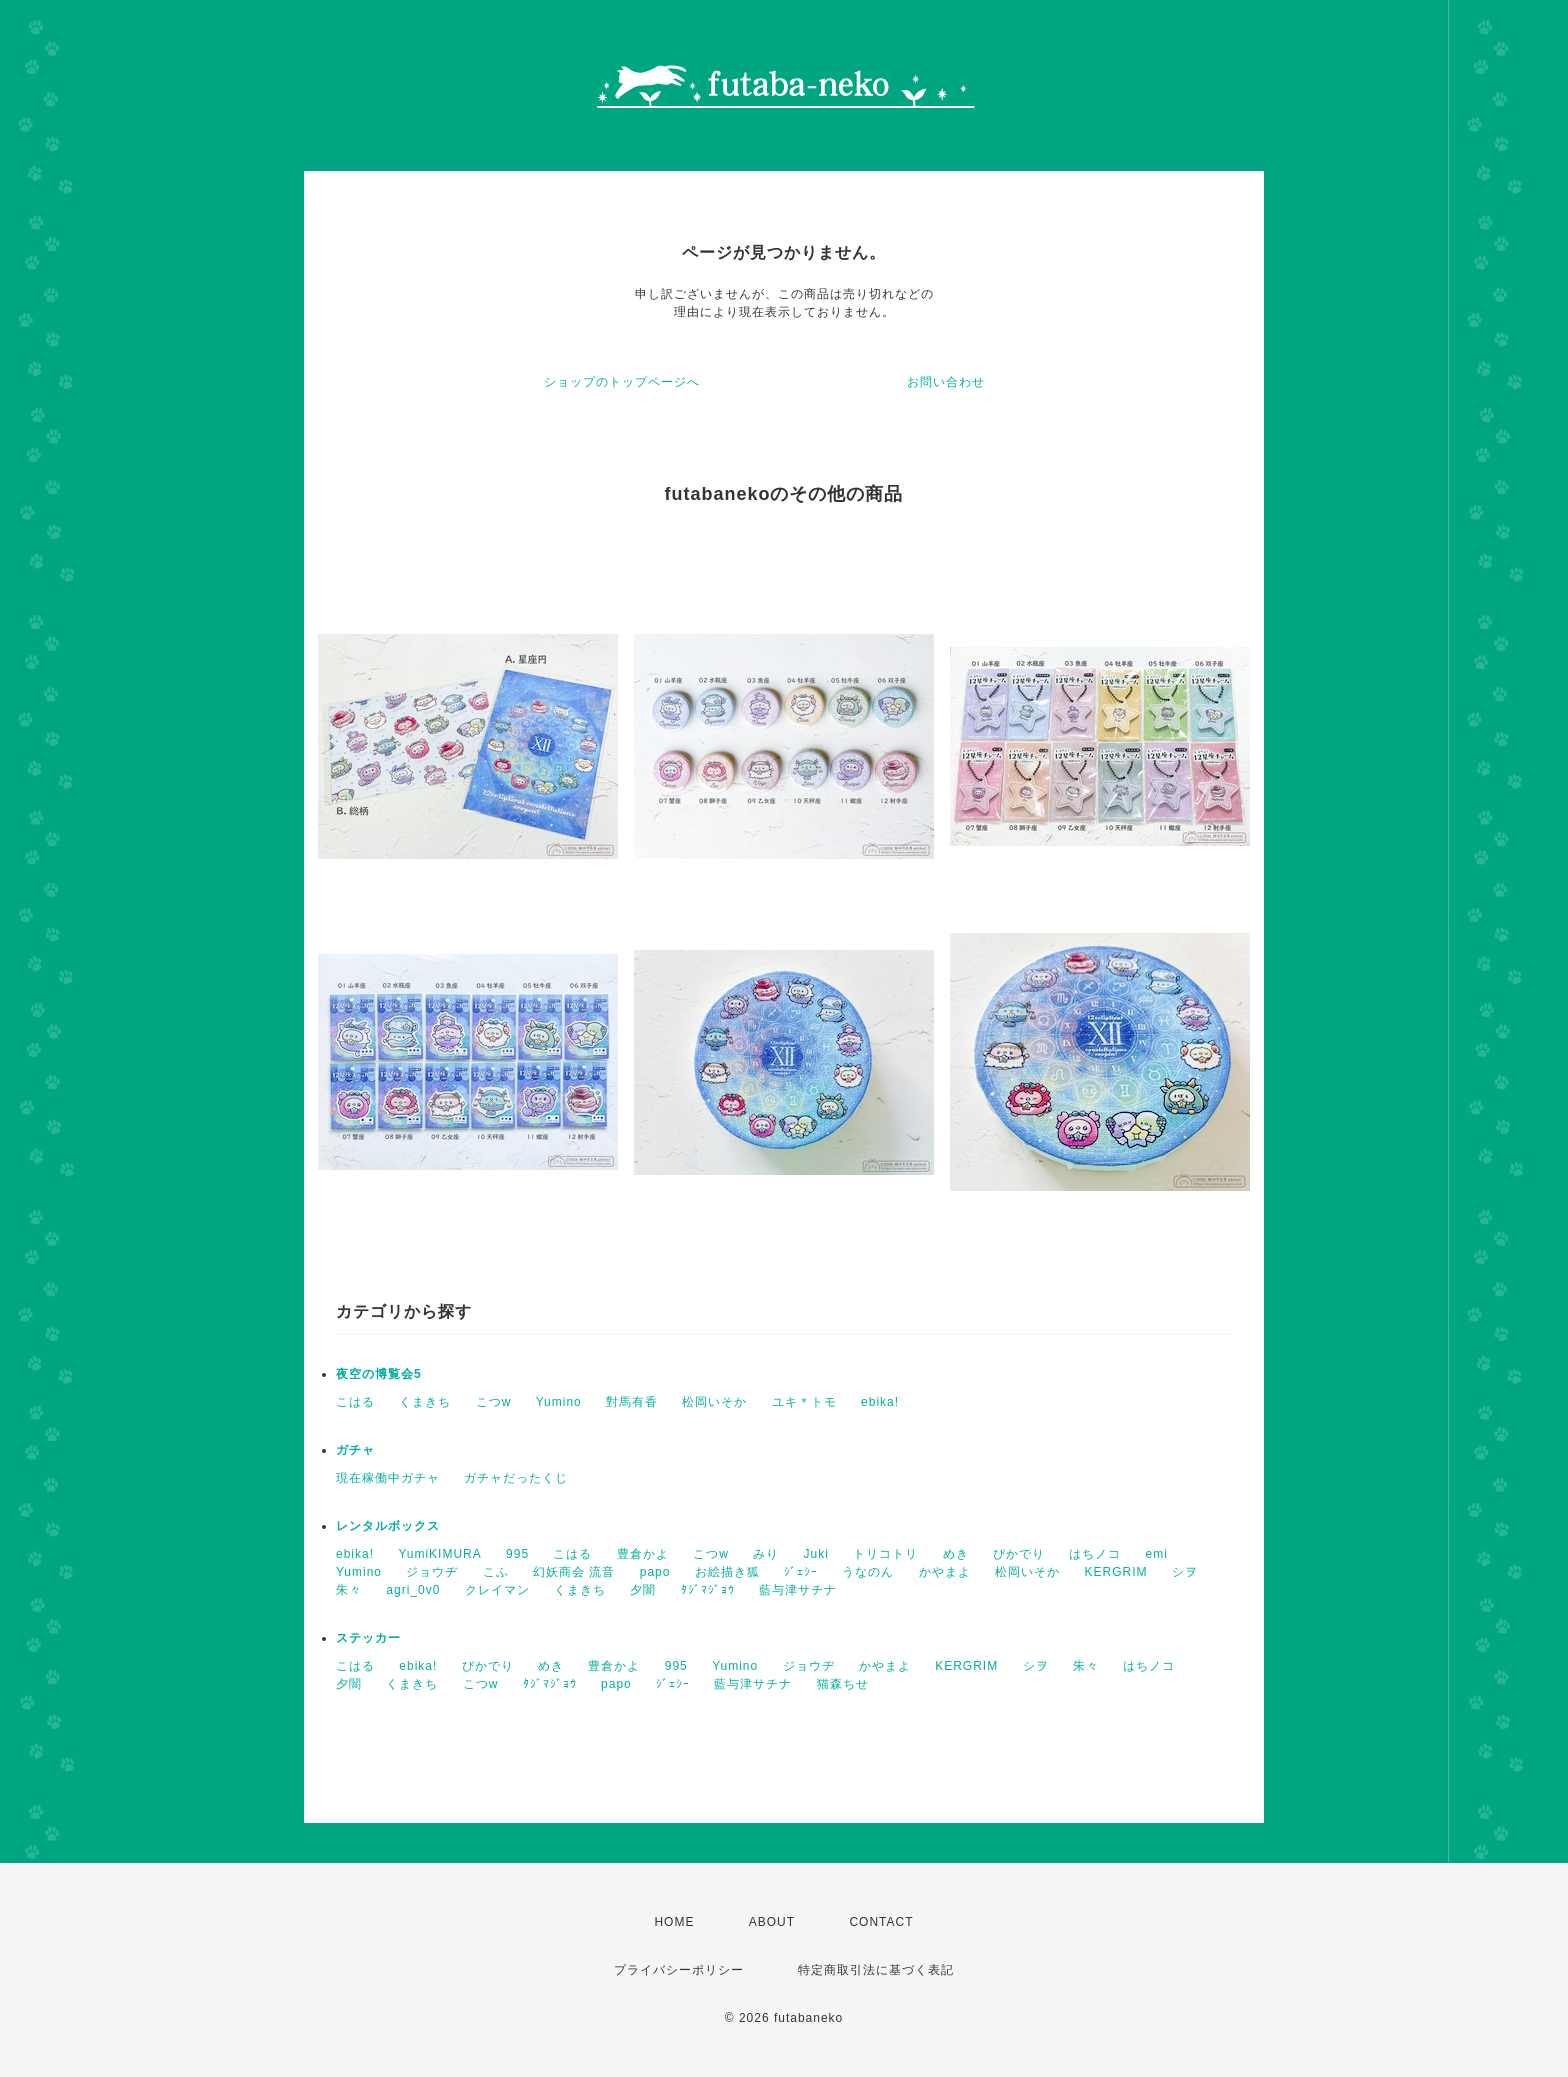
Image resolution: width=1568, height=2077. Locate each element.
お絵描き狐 (727, 1572)
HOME (674, 1922)
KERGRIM (1116, 1572)
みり (766, 1554)
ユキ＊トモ (804, 1402)
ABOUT (772, 1922)
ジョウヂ (432, 1572)
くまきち (425, 1402)
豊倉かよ (643, 1554)
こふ (496, 1572)
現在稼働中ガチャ (388, 1478)
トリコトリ (885, 1554)
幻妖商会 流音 (574, 1572)
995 (517, 1554)
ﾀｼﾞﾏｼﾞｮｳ (708, 1590)
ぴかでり (1019, 1554)
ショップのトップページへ (622, 382)
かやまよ (945, 1572)
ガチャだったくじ (516, 1478)
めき (956, 1554)
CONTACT (881, 1922)
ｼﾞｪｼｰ (801, 1572)
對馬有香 (632, 1402)
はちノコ (1095, 1554)
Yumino (559, 1402)
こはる (355, 1402)
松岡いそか (714, 1402)
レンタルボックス (388, 1526)
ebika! (880, 1402)
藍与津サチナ (798, 1590)
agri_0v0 (413, 1590)
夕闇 (643, 1590)
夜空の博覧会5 (379, 1374)
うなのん (868, 1572)
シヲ (1185, 1572)
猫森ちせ (843, 1684)
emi (1157, 1554)
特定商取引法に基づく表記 (876, 1970)
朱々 (349, 1590)
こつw (494, 1402)
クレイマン (497, 1590)
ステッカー (368, 1638)
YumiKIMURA (439, 1554)
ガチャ (355, 1450)
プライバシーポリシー (679, 1970)
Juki (816, 1554)
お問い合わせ (946, 382)
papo (655, 1572)
